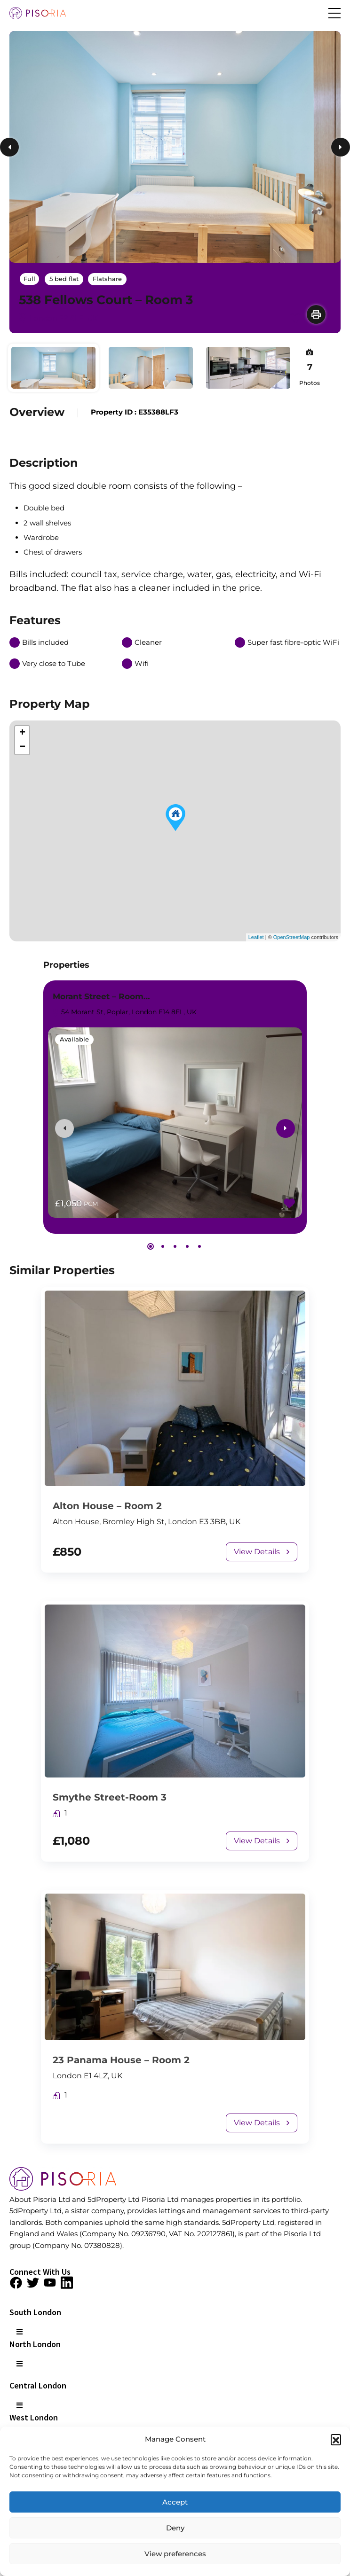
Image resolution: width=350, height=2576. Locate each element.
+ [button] (22, 733)
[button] (336, 2439)
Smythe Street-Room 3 (110, 1797)
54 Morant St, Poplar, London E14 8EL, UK (124, 1012)
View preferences (175, 2553)
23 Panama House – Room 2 (121, 2060)
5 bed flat (64, 278)
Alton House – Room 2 (107, 1505)
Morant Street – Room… (101, 996)
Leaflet (256, 937)
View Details (261, 1551)
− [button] (22, 747)
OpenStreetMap (291, 937)
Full (29, 278)
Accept (175, 2502)
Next (340, 147)
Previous (9, 147)
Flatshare (107, 278)
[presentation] (64, 1128)
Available (74, 1039)
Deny (175, 2527)
